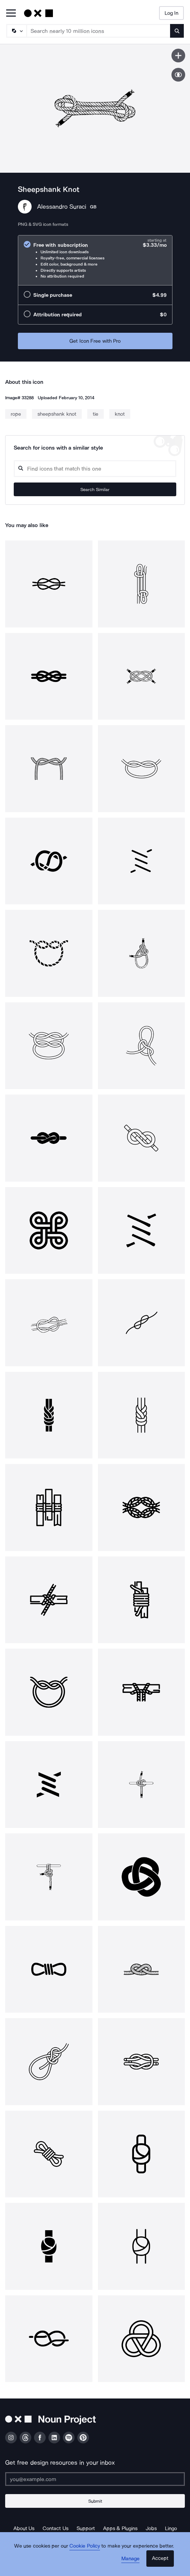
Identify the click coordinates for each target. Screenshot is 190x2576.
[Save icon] (178, 55)
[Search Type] (16, 31)
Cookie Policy (84, 2546)
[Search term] (98, 31)
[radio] (95, 260)
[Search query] (95, 468)
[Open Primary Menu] (11, 13)
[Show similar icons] (178, 75)
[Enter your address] (95, 2479)
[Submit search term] (177, 31)
